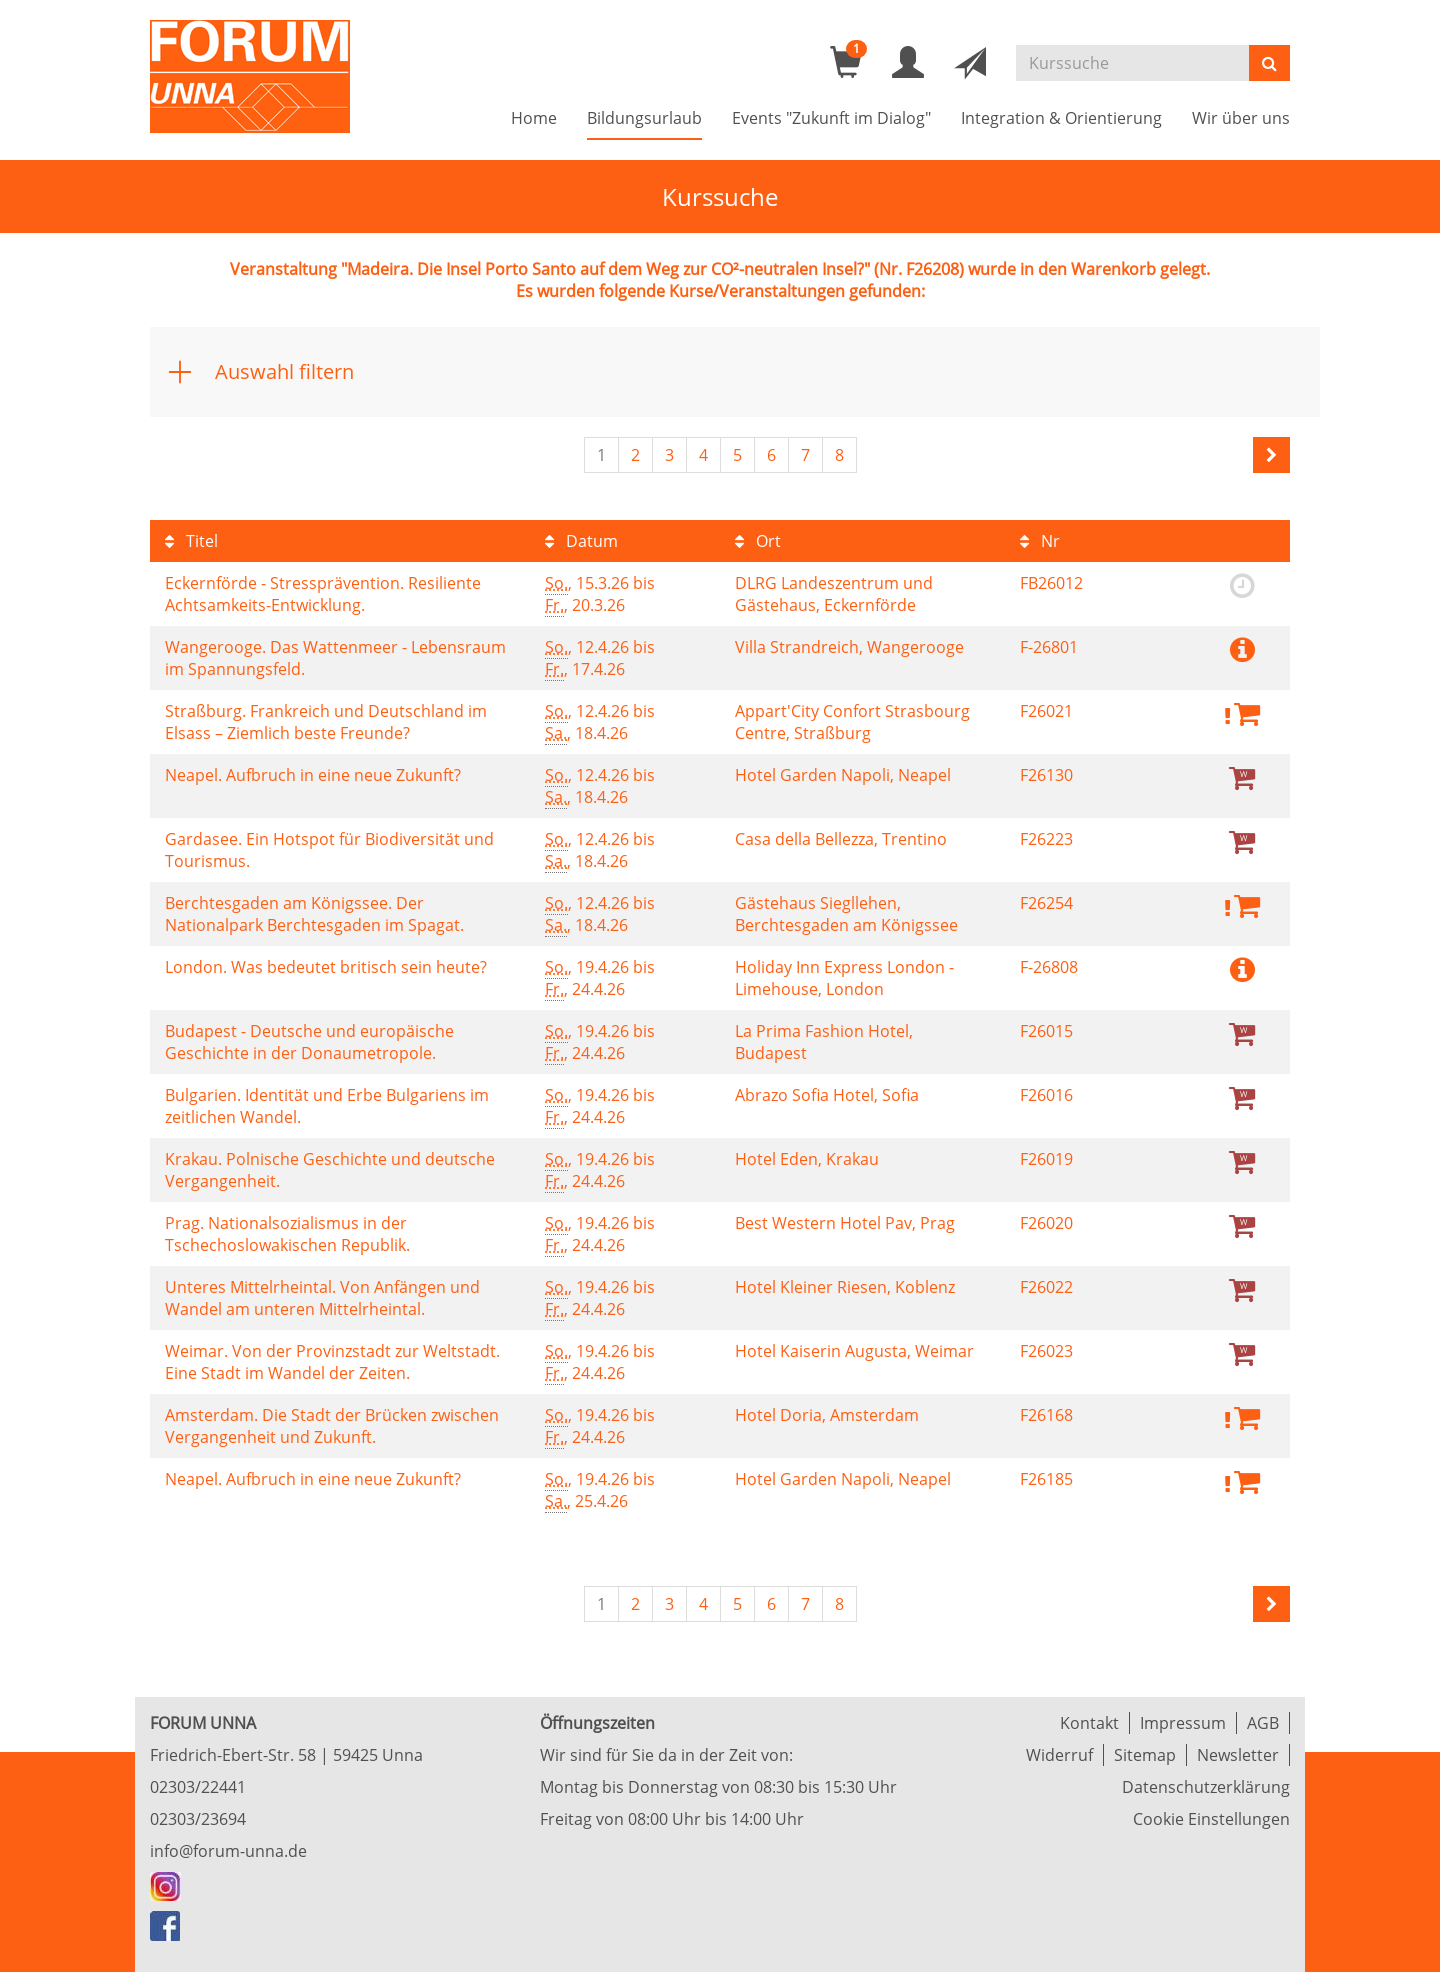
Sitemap (1145, 1755)
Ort (758, 541)
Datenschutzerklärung (1206, 1787)
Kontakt (1089, 1723)
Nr (1040, 541)
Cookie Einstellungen (1211, 1819)
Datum (581, 541)
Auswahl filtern (284, 371)
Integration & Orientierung (1061, 118)
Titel (191, 541)
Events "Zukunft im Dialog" (831, 118)
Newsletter (1238, 1755)
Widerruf (1059, 1755)
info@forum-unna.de (228, 1851)
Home (534, 118)
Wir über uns (1241, 118)
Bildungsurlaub (644, 118)
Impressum (1183, 1723)
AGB (1263, 1723)
